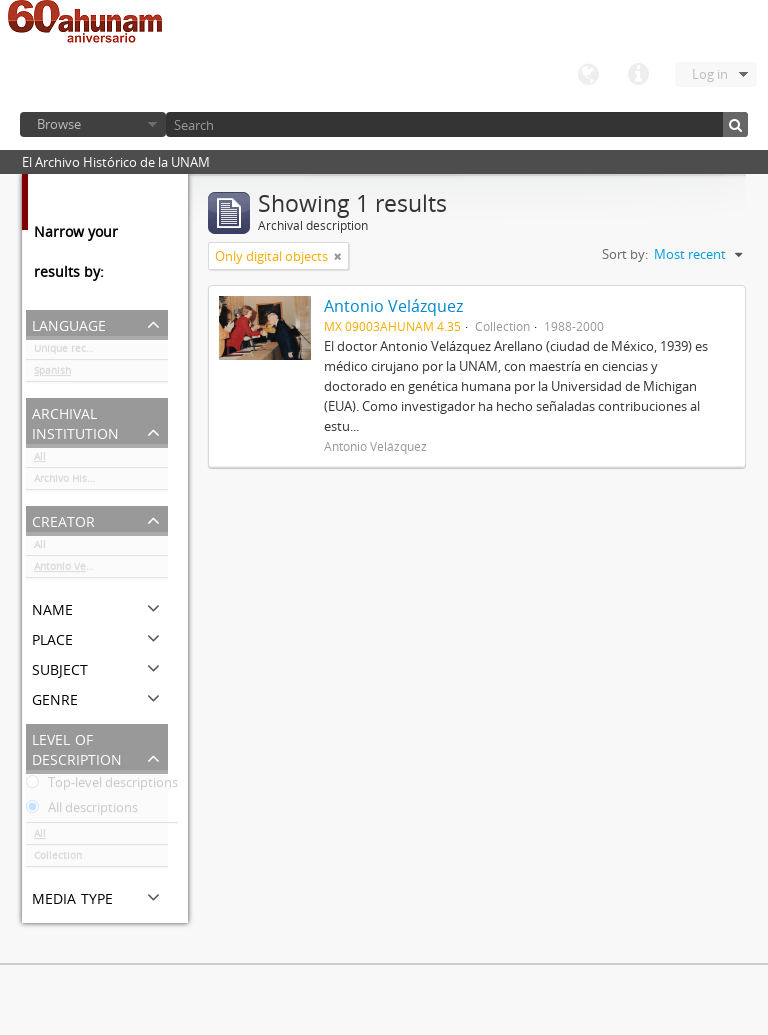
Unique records (70, 352)
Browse (59, 124)
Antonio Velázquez (78, 570)
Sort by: (625, 254)
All (40, 460)
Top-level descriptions (102, 786)
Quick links (638, 75)
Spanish (52, 374)
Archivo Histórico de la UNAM (101, 482)
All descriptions (82, 811)
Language (588, 75)
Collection (58, 859)
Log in (710, 74)
